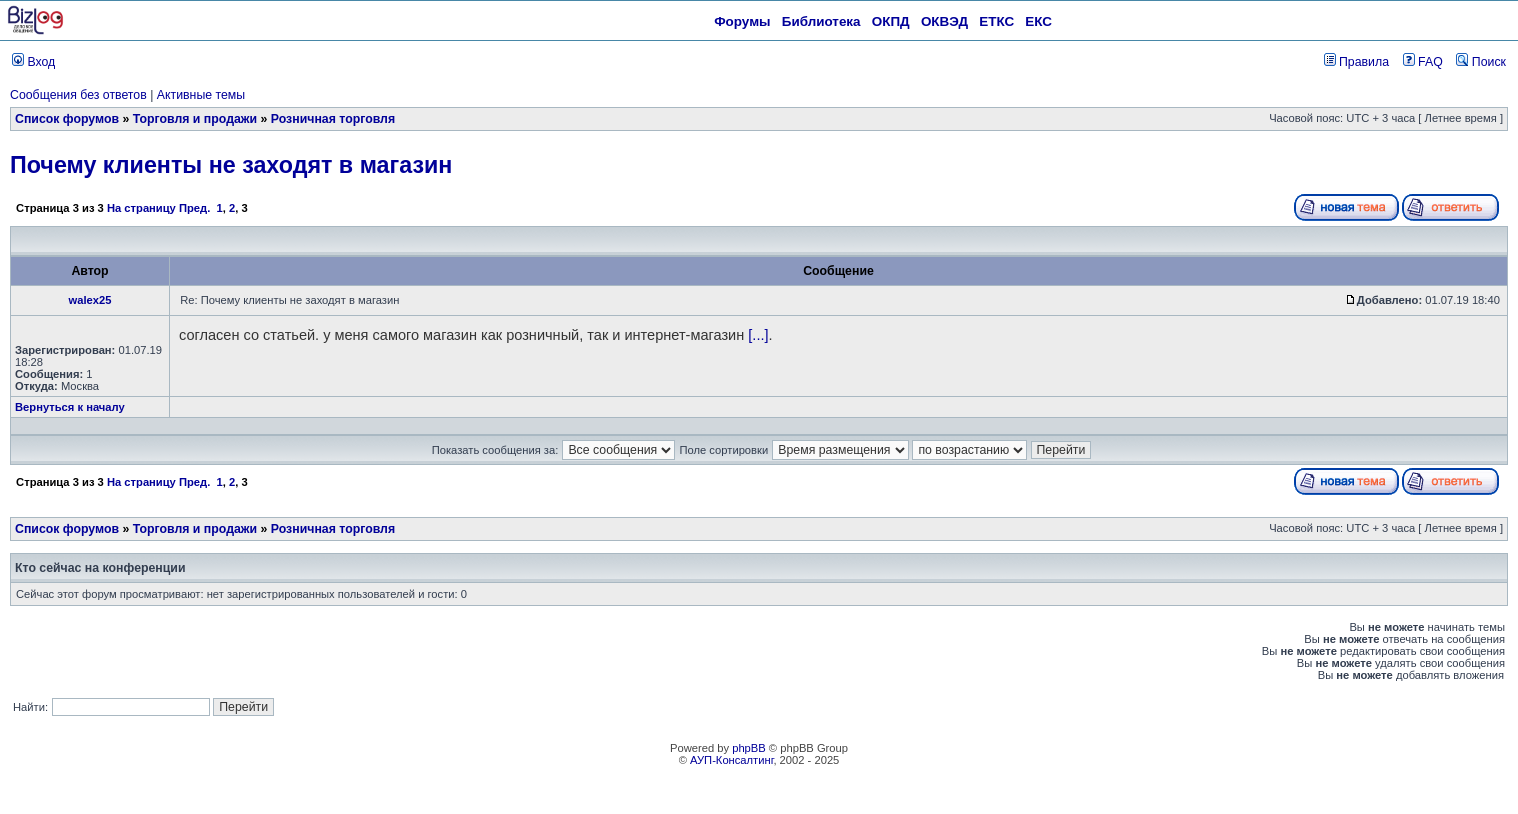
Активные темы (201, 95)
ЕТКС (996, 21)
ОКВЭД (944, 21)
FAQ (1423, 62)
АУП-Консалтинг (731, 760)
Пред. (194, 208)
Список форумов (67, 119)
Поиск (1481, 62)
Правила (1356, 62)
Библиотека (821, 21)
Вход (33, 62)
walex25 (90, 300)
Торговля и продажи (195, 119)
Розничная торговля (333, 119)
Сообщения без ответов (78, 95)
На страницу (141, 208)
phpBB (749, 748)
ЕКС (1038, 21)
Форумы (742, 21)
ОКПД (891, 21)
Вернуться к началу (70, 407)
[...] (758, 335)
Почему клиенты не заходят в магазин (231, 165)
